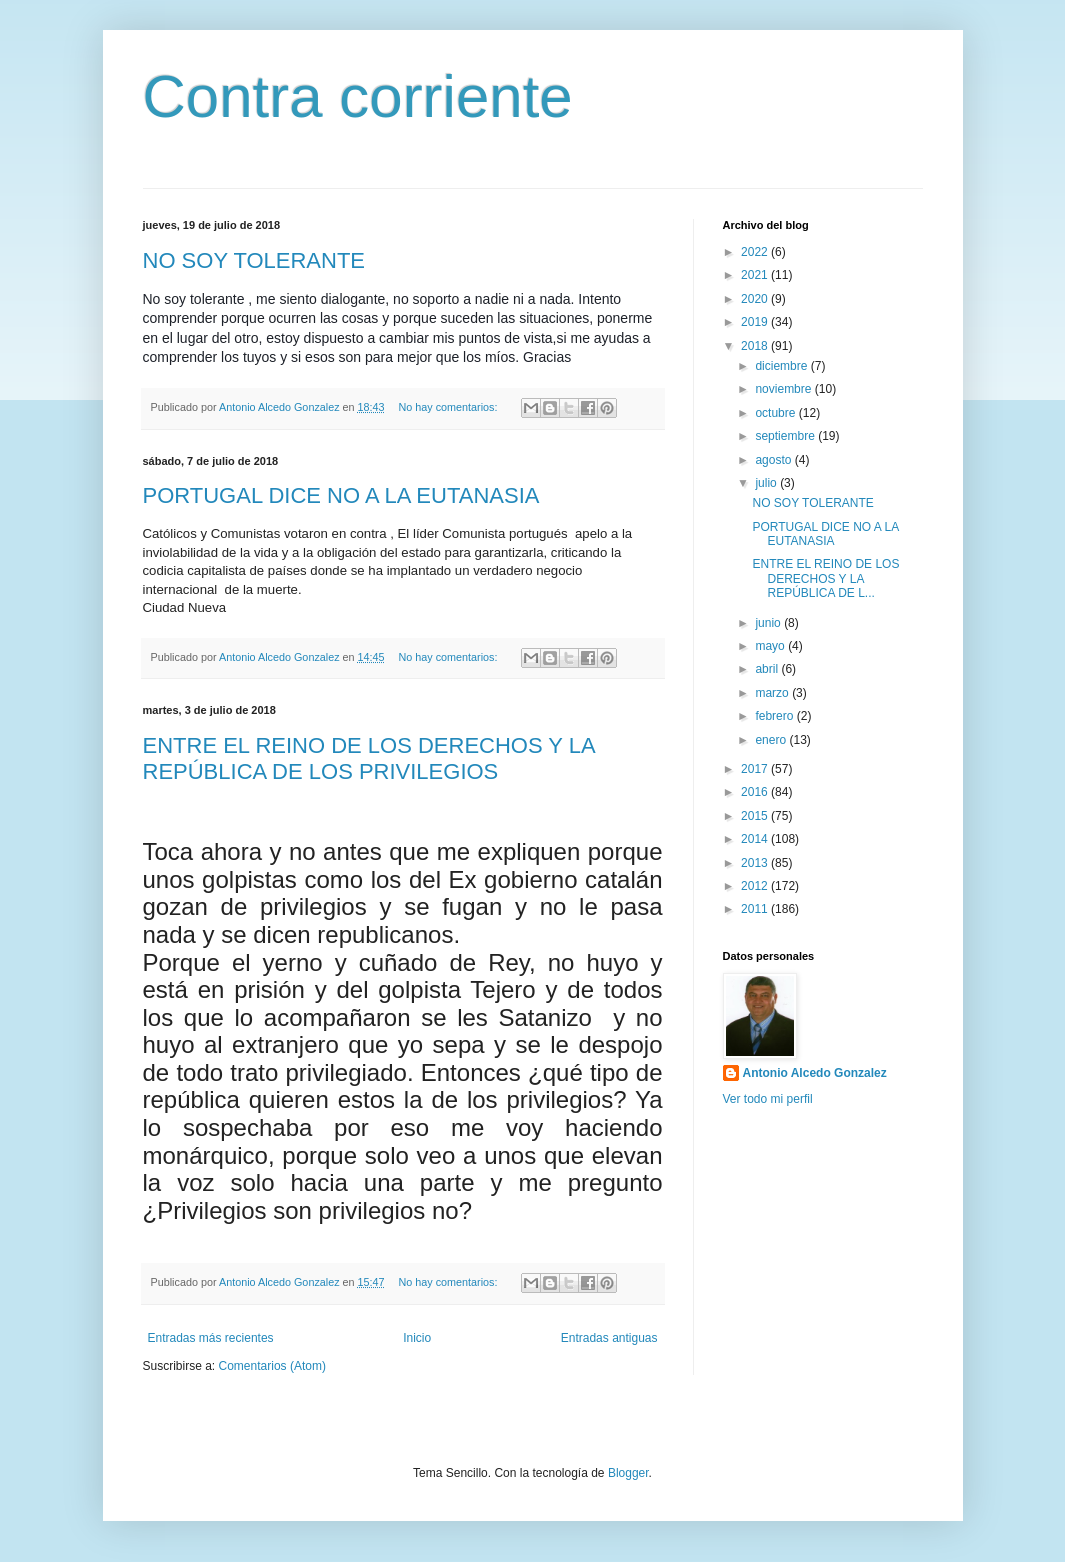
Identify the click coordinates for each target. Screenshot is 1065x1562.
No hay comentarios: (449, 407)
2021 (756, 275)
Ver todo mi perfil (768, 1099)
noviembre (784, 389)
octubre (776, 413)
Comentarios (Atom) (272, 1366)
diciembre (782, 366)
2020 (756, 299)
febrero (775, 716)
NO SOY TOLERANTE (254, 260)
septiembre (786, 436)
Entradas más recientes (211, 1338)
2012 (756, 886)
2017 (756, 769)
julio (767, 483)
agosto (774, 460)
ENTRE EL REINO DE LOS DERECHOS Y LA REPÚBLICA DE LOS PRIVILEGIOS (369, 758)
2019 (756, 322)
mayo (771, 646)
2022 (756, 252)
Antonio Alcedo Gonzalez (815, 1073)
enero (772, 740)
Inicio (417, 1338)
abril (768, 669)
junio (769, 623)
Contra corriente (358, 96)
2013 (756, 863)
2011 (756, 909)
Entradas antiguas (609, 1338)
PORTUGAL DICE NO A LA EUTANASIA (341, 495)
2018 (756, 346)
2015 (756, 816)
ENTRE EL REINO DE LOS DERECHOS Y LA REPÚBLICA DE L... (825, 578)
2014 (756, 839)
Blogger (628, 1473)
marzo (773, 693)
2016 (756, 792)
